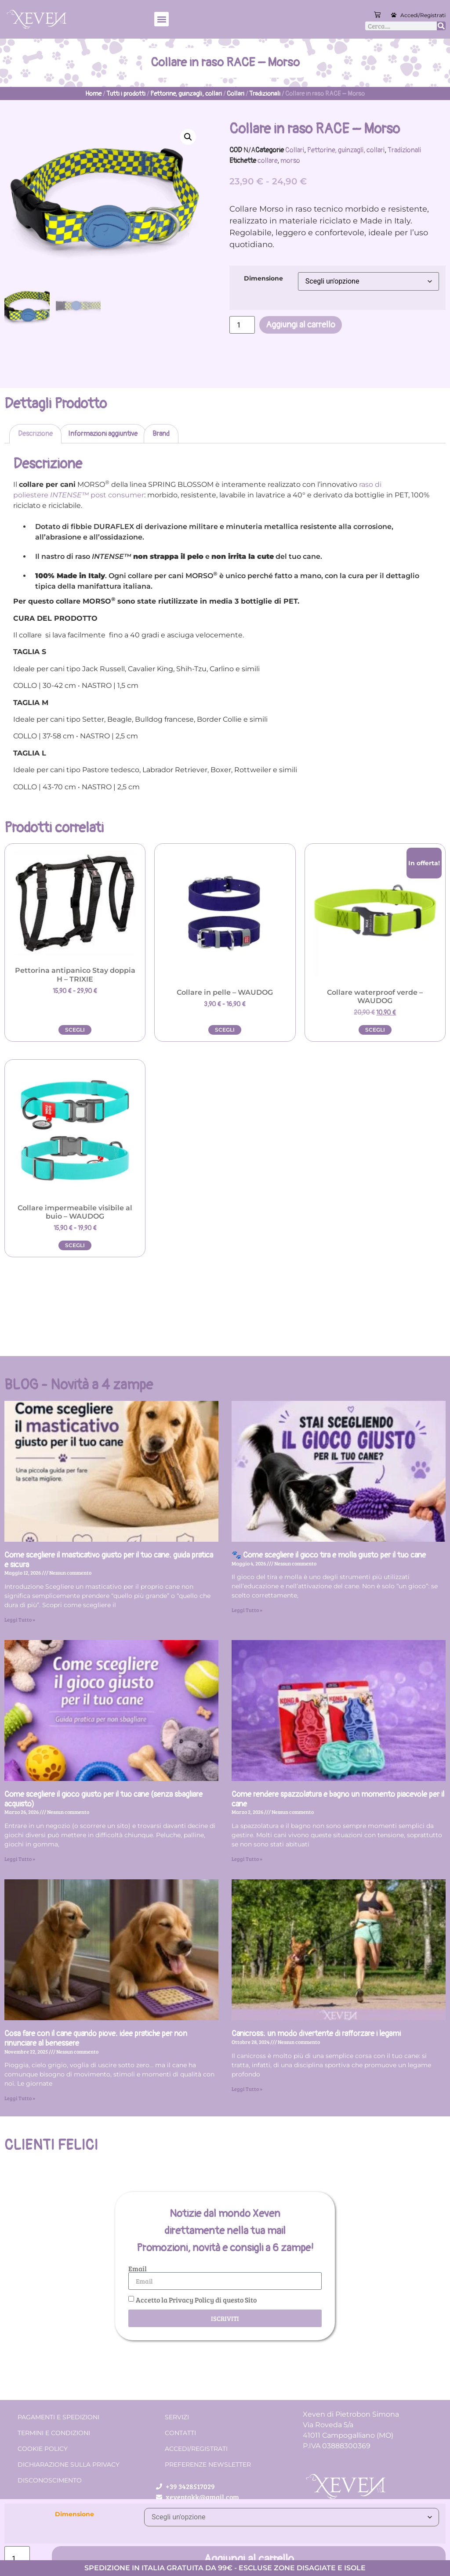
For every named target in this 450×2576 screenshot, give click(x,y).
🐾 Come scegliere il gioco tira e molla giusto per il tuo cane (329, 1555)
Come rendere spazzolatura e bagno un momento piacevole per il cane (338, 1799)
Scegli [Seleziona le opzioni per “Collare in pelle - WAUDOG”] (225, 1029)
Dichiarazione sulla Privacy (69, 2464)
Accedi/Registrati (423, 15)
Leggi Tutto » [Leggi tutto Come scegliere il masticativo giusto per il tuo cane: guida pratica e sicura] (19, 1619)
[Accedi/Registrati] (393, 15)
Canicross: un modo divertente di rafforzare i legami (316, 2034)
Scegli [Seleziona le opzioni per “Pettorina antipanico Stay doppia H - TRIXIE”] (75, 1029)
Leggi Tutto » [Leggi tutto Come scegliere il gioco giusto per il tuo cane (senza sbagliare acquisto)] (19, 1858)
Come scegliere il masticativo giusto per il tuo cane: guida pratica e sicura (108, 1560)
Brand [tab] (161, 433)
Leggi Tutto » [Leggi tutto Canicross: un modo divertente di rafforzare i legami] (247, 2088)
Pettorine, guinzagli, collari (186, 94)
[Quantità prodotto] (242, 325)
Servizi (177, 2417)
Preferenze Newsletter (208, 2464)
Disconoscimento (50, 2480)
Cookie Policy (43, 2449)
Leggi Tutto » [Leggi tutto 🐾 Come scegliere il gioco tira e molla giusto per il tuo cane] (247, 1609)
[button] (161, 19)
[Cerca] (441, 26)
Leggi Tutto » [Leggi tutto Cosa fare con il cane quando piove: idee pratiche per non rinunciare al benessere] (19, 2097)
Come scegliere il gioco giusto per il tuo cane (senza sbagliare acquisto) (103, 1799)
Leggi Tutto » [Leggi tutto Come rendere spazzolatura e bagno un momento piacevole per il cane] (247, 1858)
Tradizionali (264, 94)
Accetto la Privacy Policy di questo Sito (196, 2299)
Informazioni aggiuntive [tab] (103, 433)
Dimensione (263, 278)
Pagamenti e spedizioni (58, 2417)
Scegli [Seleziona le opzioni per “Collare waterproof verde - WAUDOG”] (375, 1029)
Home (93, 94)
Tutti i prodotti (125, 94)
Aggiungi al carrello (300, 324)
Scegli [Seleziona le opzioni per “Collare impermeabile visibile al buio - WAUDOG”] (75, 1245)
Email (137, 2268)
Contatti (180, 2433)
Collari (235, 94)
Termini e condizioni (54, 2433)
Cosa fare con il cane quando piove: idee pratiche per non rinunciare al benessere (95, 2038)
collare (267, 160)
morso (290, 160)
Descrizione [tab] (35, 433)
